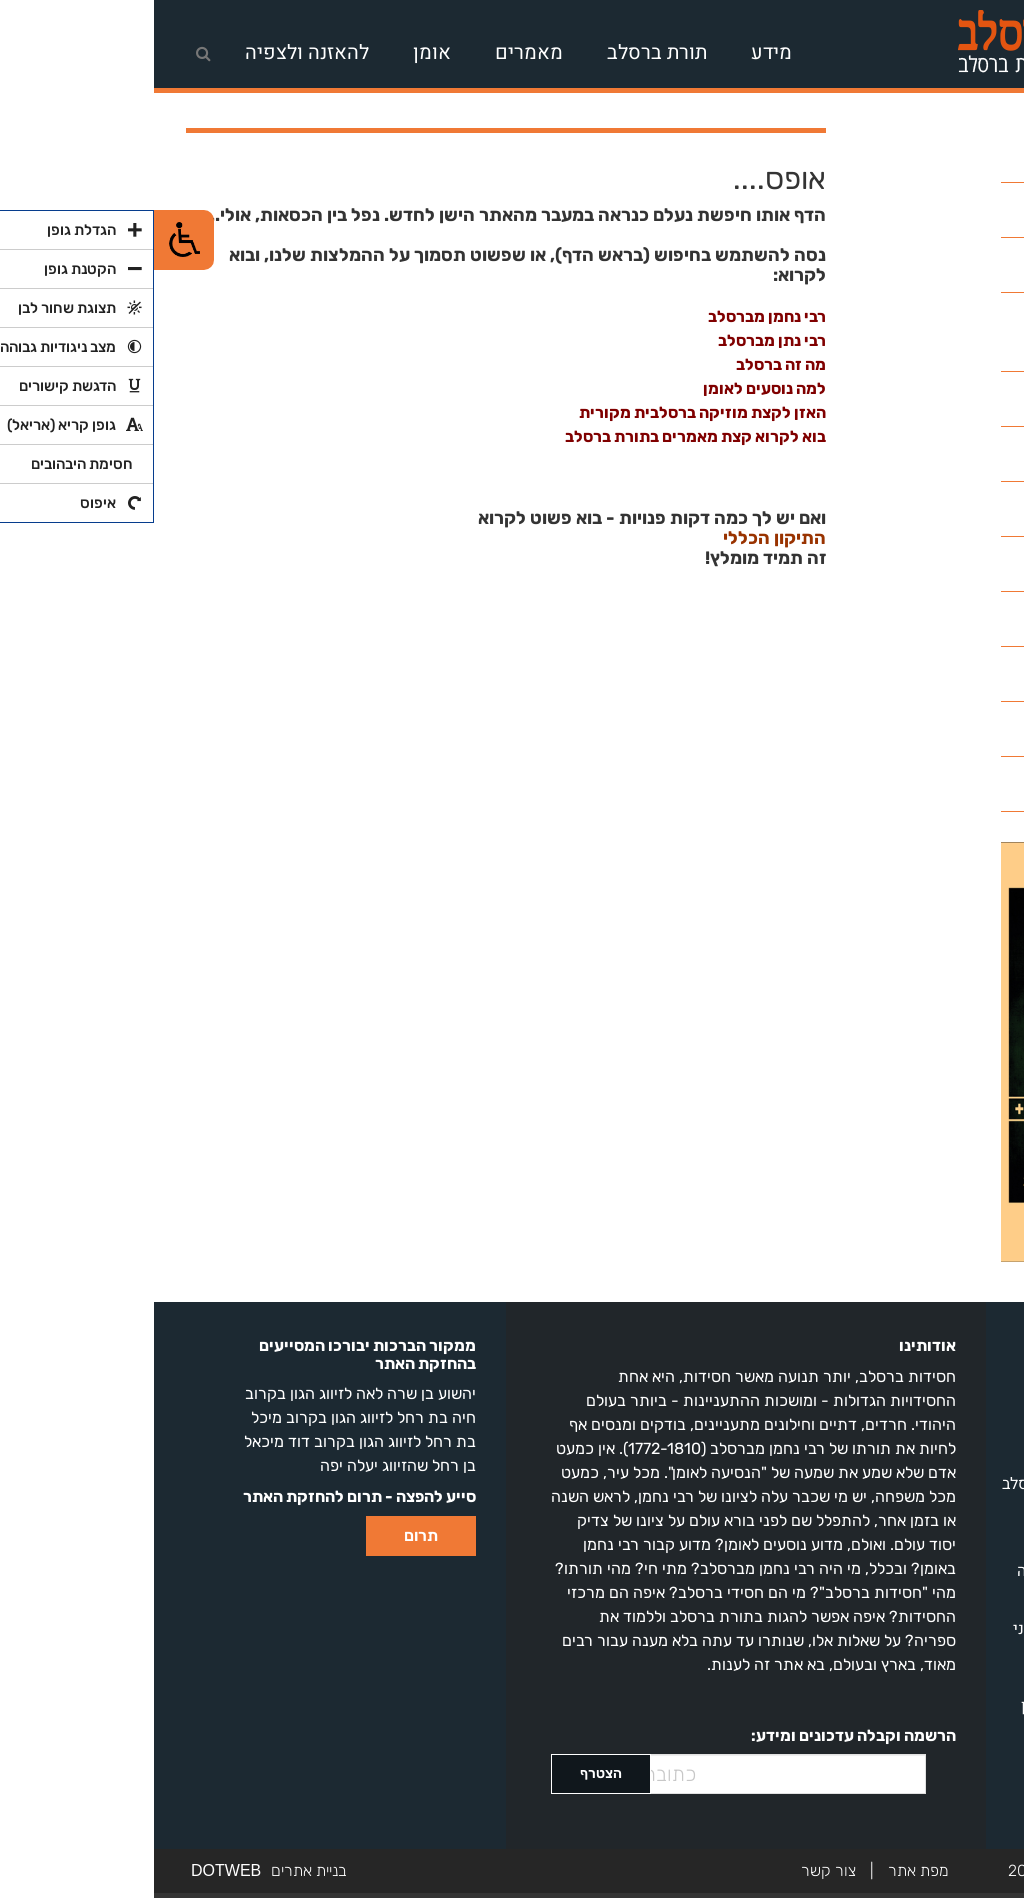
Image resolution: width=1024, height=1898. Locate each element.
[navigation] (345, 49)
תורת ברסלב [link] (503, 52)
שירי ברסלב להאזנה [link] (927, 1571)
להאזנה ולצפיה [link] (153, 52)
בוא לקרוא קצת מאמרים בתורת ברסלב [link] (541, 436)
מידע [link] (617, 52)
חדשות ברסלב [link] (946, 1542)
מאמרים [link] (375, 52)
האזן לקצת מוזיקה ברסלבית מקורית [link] (548, 412)
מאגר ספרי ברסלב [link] (933, 1455)
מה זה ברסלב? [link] (946, 1368)
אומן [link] (278, 52)
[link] (898, 49)
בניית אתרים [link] (155, 1870)
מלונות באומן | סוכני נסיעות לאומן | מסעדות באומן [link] (925, 1653)
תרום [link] (267, 1535)
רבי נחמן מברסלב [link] (613, 316)
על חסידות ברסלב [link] (934, 1339)
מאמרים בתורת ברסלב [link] (920, 1484)
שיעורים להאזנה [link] (938, 1513)
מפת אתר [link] (764, 1870)
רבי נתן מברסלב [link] (618, 340)
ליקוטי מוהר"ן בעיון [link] (929, 1706)
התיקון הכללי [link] (620, 539)
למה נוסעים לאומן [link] (610, 388)
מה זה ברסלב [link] (627, 364)
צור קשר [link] (674, 1870)
